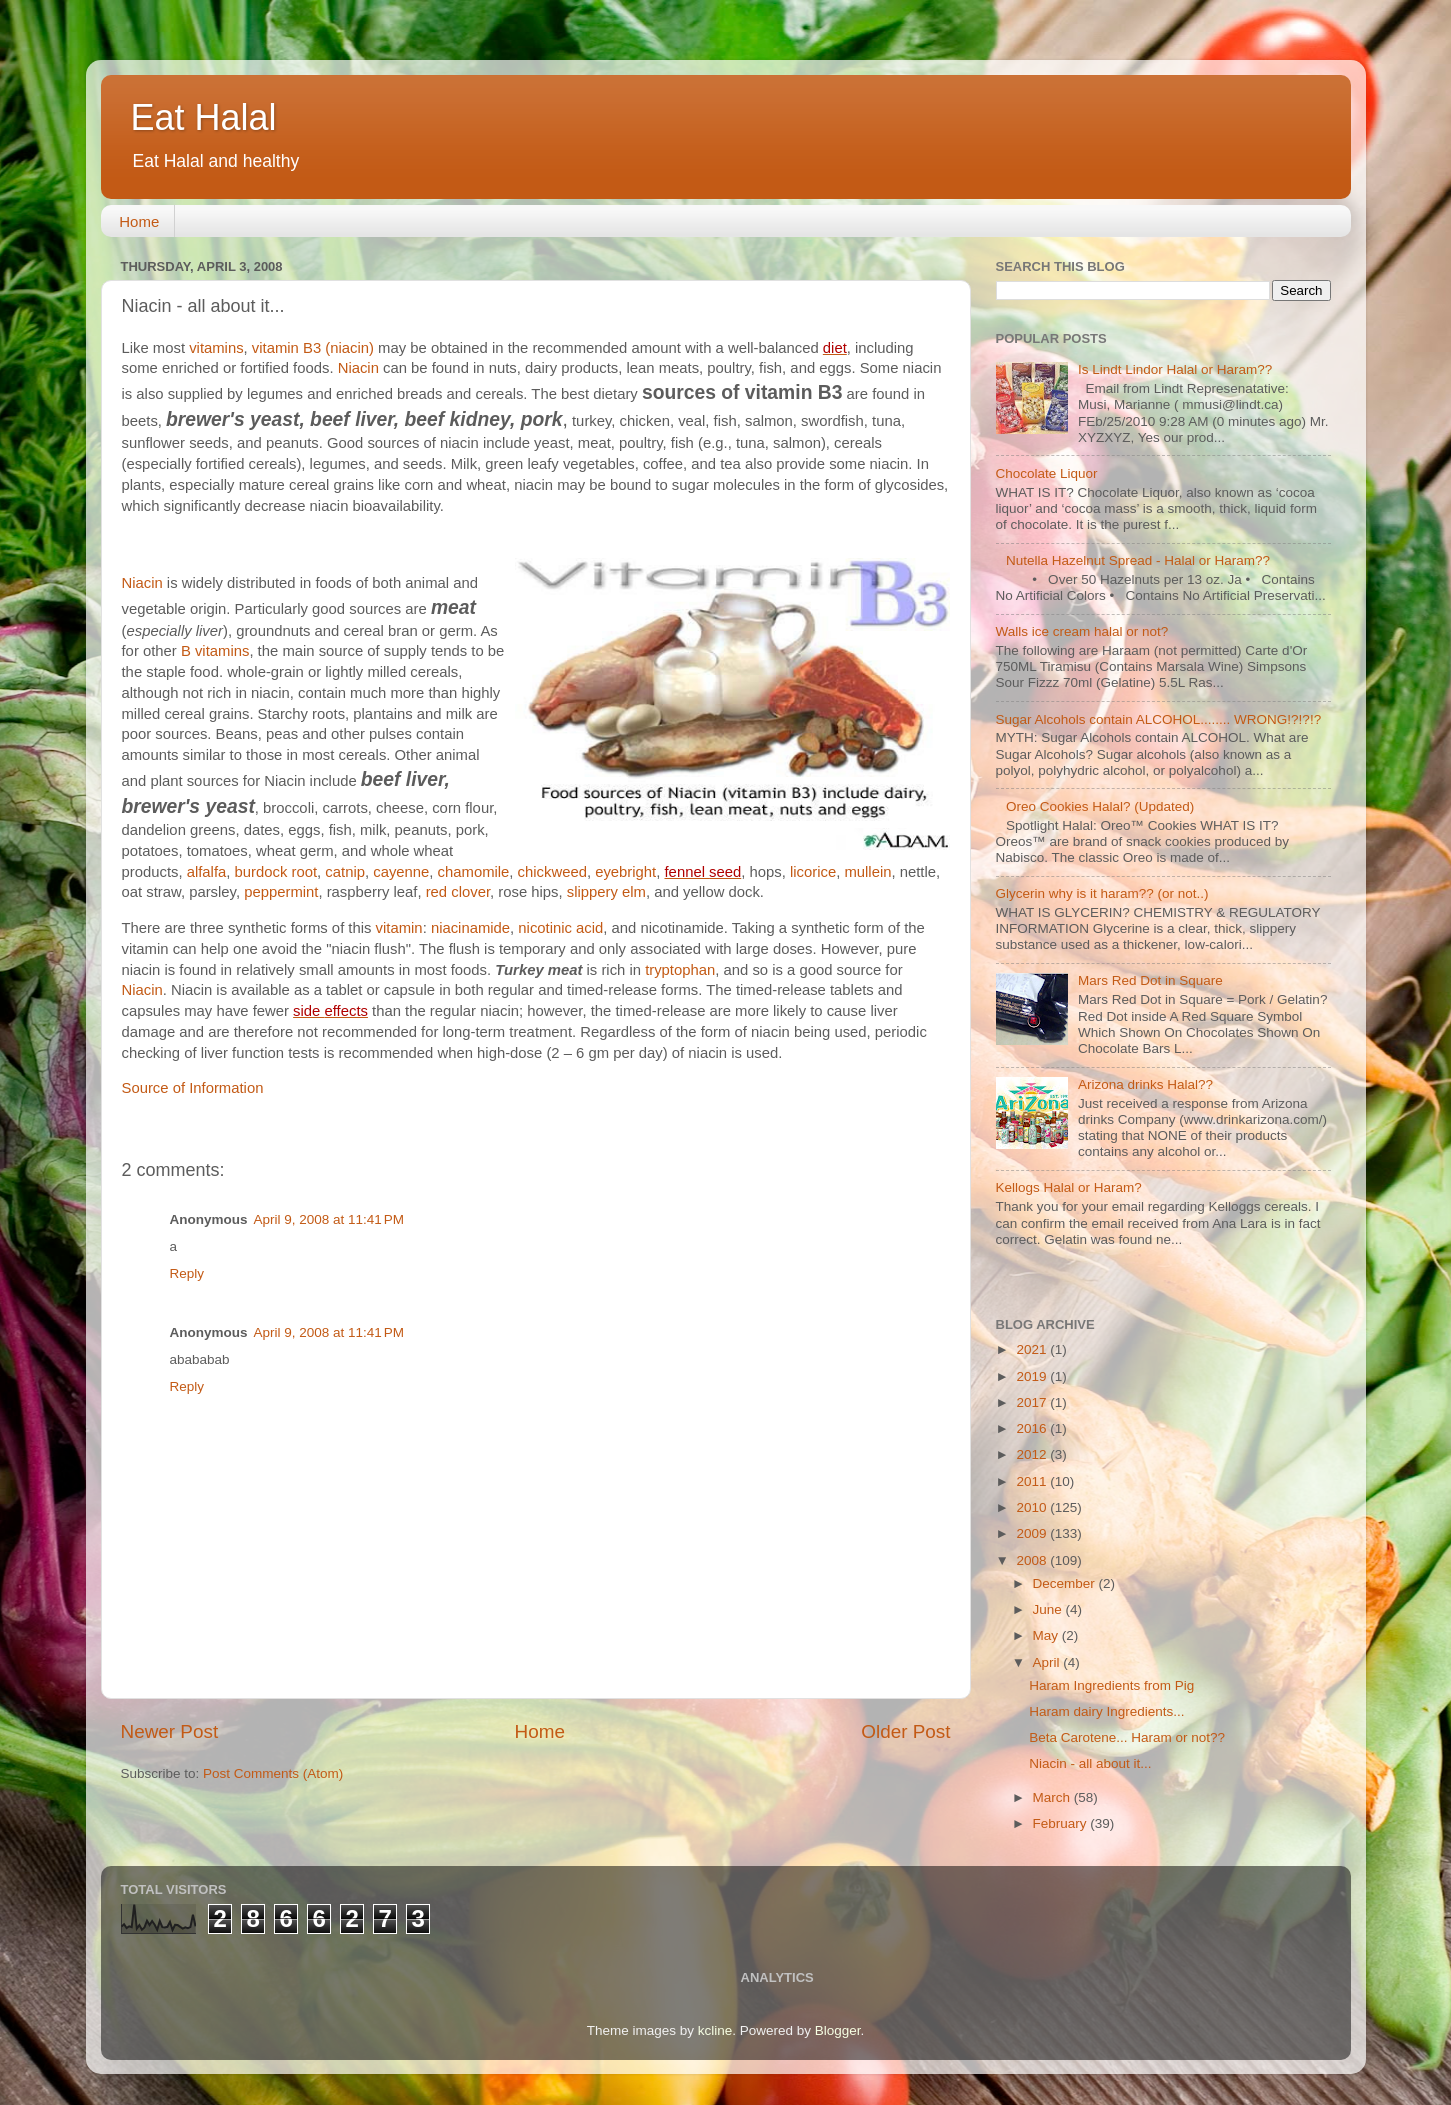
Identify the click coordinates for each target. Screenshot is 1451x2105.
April (1048, 1662)
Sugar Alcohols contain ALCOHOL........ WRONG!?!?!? (1159, 719)
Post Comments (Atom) (273, 1773)
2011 (1033, 1481)
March (1053, 1797)
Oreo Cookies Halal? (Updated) (1100, 806)
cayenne (401, 872)
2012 (1033, 1454)
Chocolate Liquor (1047, 473)
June (1049, 1609)
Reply (187, 1273)
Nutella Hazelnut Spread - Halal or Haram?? (1138, 560)
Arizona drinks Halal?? (1145, 1084)
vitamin (399, 928)
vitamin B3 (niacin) (313, 348)
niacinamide (470, 928)
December (1066, 1583)
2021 (1033, 1349)
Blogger (838, 2030)
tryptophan (680, 970)
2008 (1033, 1560)
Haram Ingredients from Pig (1111, 1685)
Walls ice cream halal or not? (1082, 631)
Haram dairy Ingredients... (1106, 1711)
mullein (867, 872)
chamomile (474, 872)
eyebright (625, 872)
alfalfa (207, 872)
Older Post (905, 1731)
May (1047, 1635)
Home (139, 221)
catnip (345, 872)
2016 (1033, 1428)
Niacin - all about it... (1090, 1763)
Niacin (358, 368)
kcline (715, 2030)
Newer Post (170, 1731)
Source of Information (193, 1088)
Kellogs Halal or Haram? (1069, 1187)
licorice (813, 872)
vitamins (216, 348)
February (1062, 1823)
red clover (458, 892)
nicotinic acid (560, 928)
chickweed (552, 872)
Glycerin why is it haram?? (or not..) (1102, 893)
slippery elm (606, 892)
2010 (1033, 1507)
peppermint (281, 892)
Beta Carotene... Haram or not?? (1127, 1737)
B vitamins (215, 651)
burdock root (276, 872)
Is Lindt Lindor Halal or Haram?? (1175, 369)
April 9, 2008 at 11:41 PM (329, 1219)
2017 (1033, 1402)
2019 (1033, 1376)
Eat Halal (204, 117)
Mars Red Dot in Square (1150, 980)
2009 (1033, 1533)
